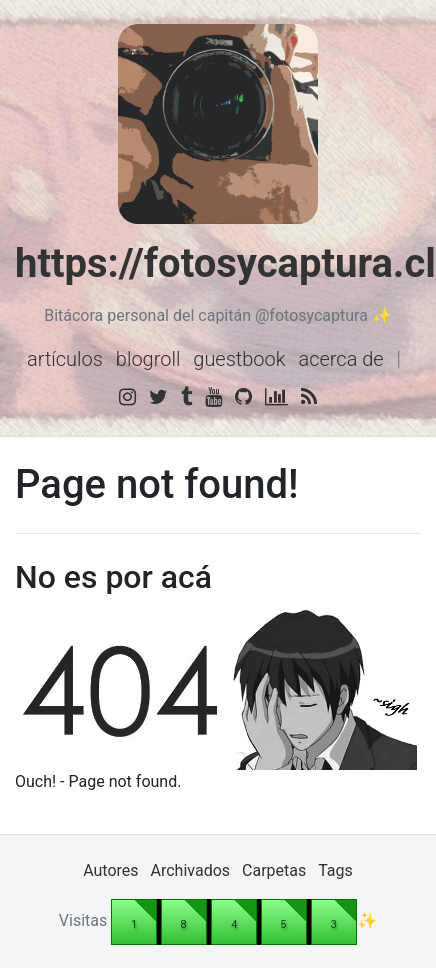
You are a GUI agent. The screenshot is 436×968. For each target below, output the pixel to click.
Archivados (191, 870)
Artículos (65, 359)
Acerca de (340, 359)
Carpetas (274, 870)
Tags (335, 870)
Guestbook (239, 359)
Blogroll (148, 359)
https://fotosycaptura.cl (225, 263)
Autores (110, 870)
